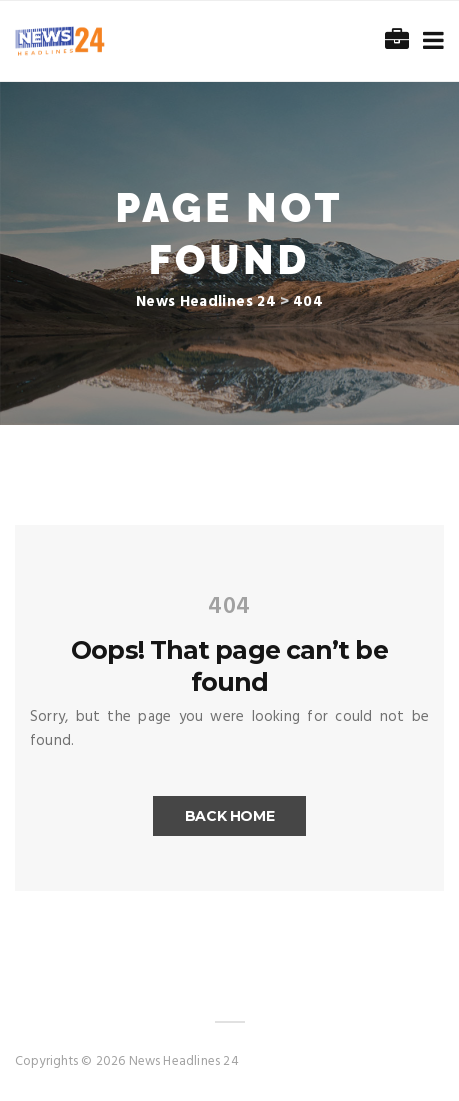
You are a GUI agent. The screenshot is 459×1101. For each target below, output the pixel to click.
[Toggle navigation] (429, 41)
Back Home (230, 816)
